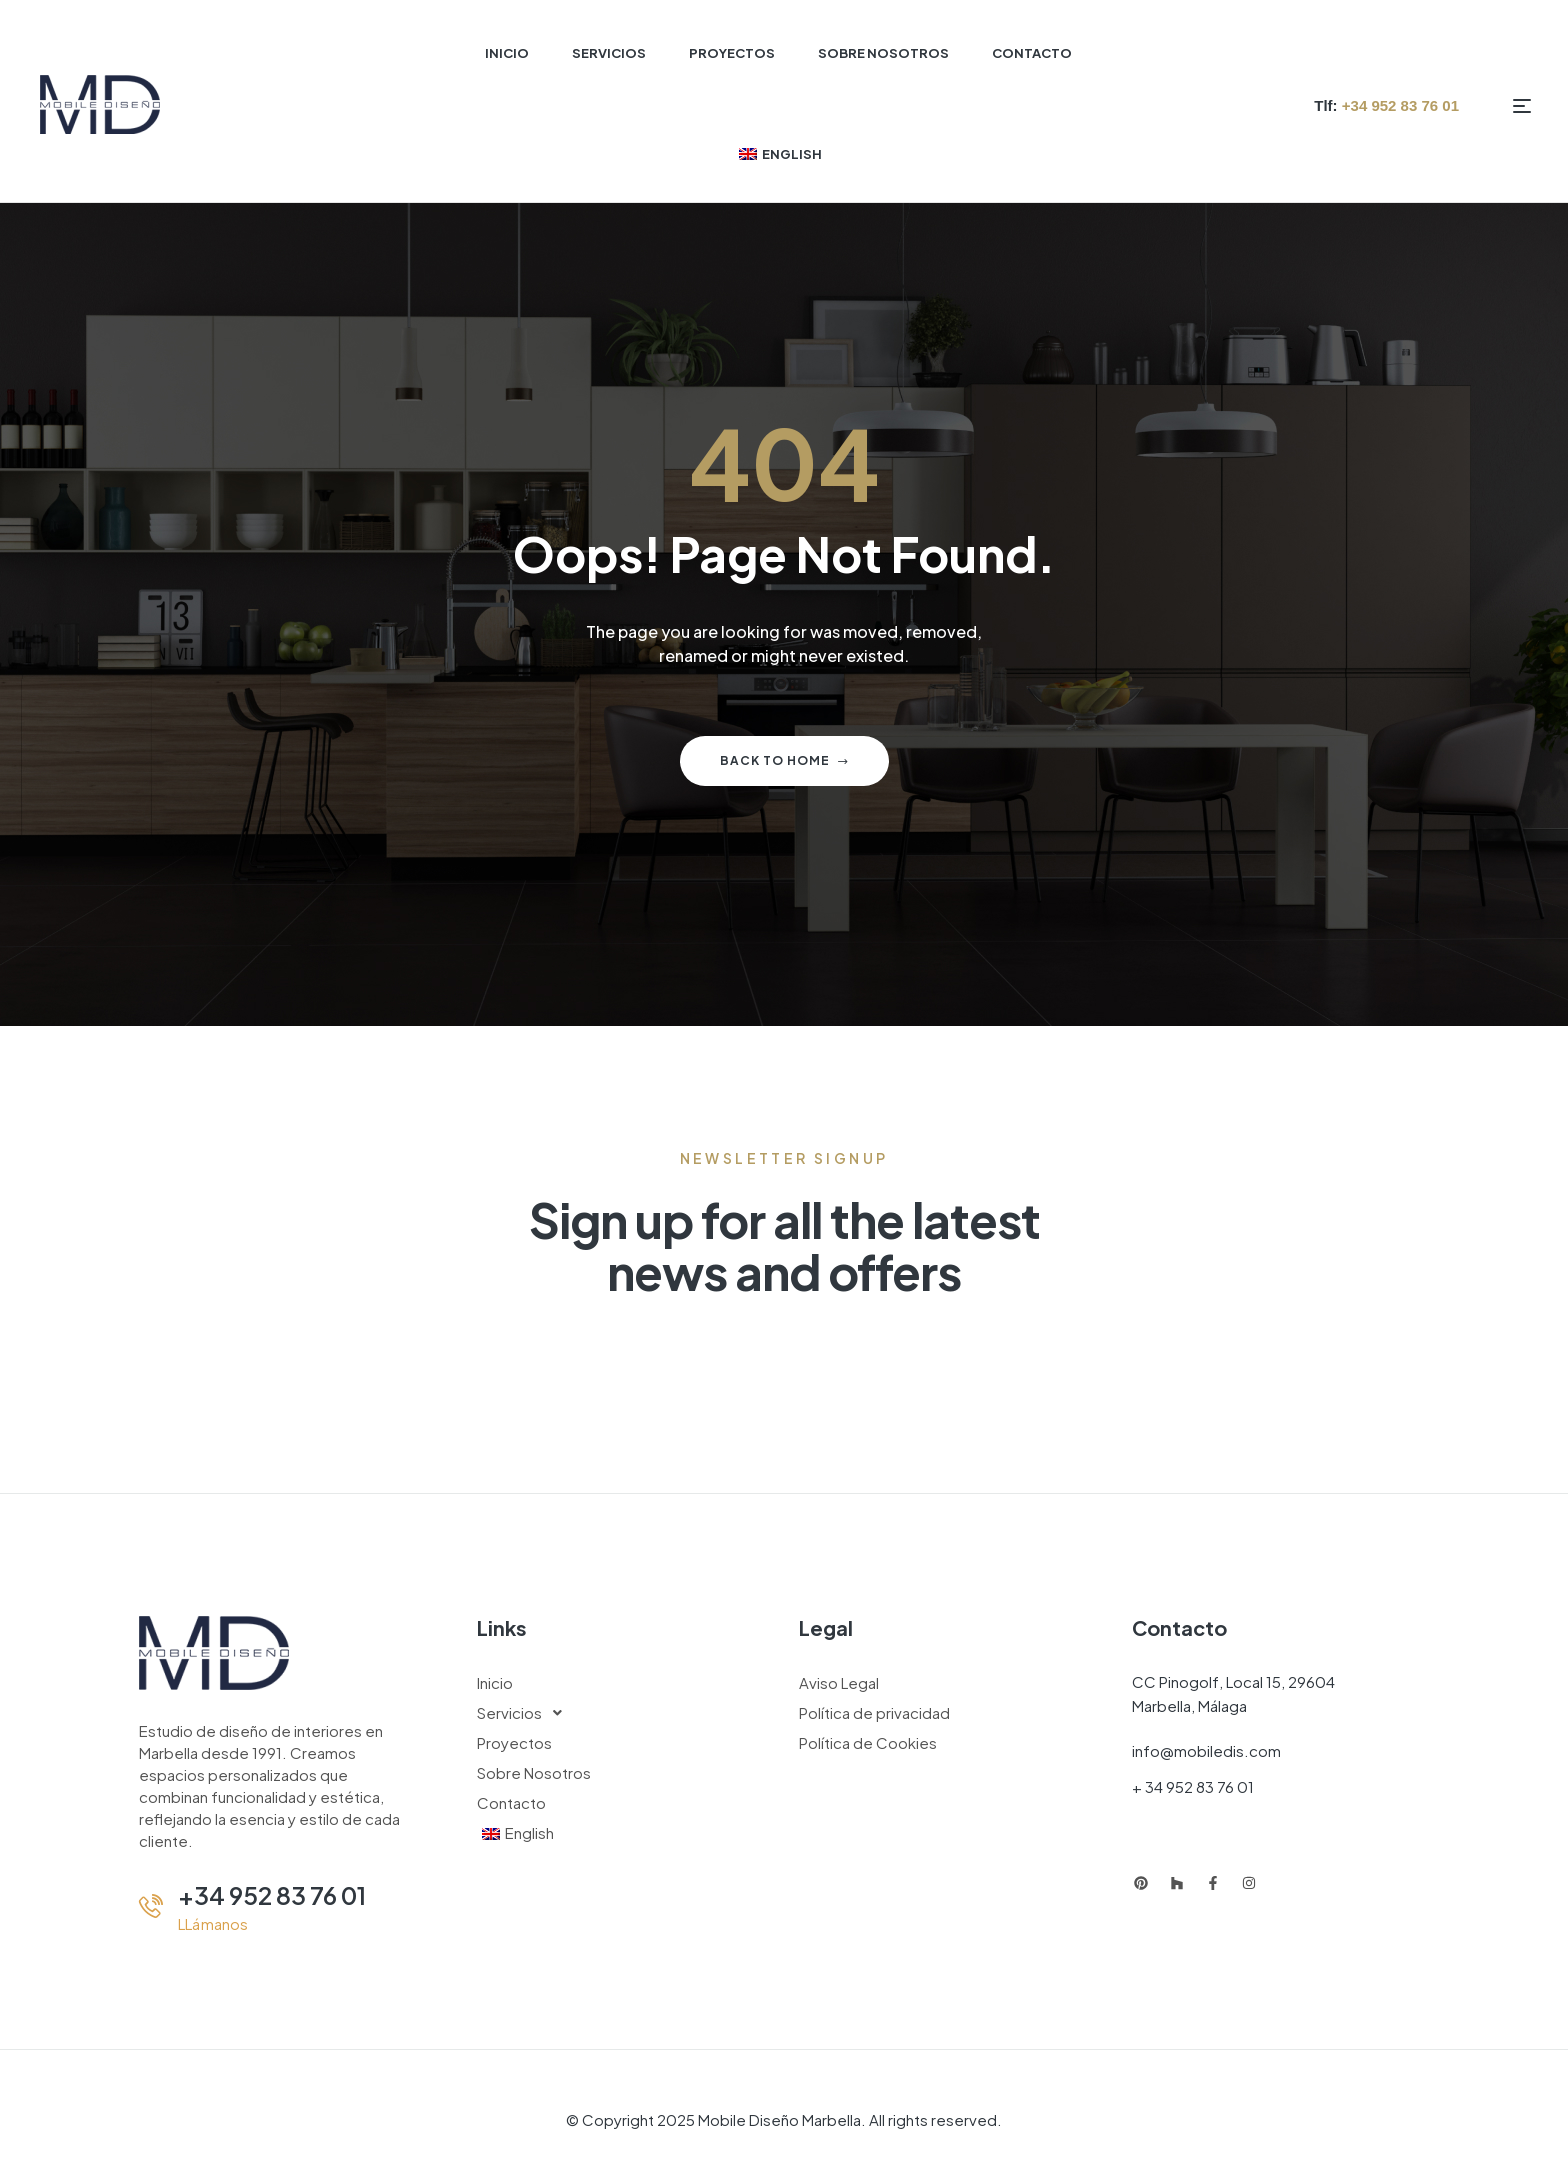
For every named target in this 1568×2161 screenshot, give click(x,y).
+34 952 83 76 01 (272, 1895)
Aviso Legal (839, 1682)
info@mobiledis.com (1206, 1750)
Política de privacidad (874, 1712)
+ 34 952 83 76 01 (1193, 1786)
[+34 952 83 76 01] (151, 1906)
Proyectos (514, 1742)
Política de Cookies (868, 1742)
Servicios (525, 1713)
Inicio (495, 1682)
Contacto (511, 1802)
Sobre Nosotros (534, 1772)
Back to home (784, 760)
